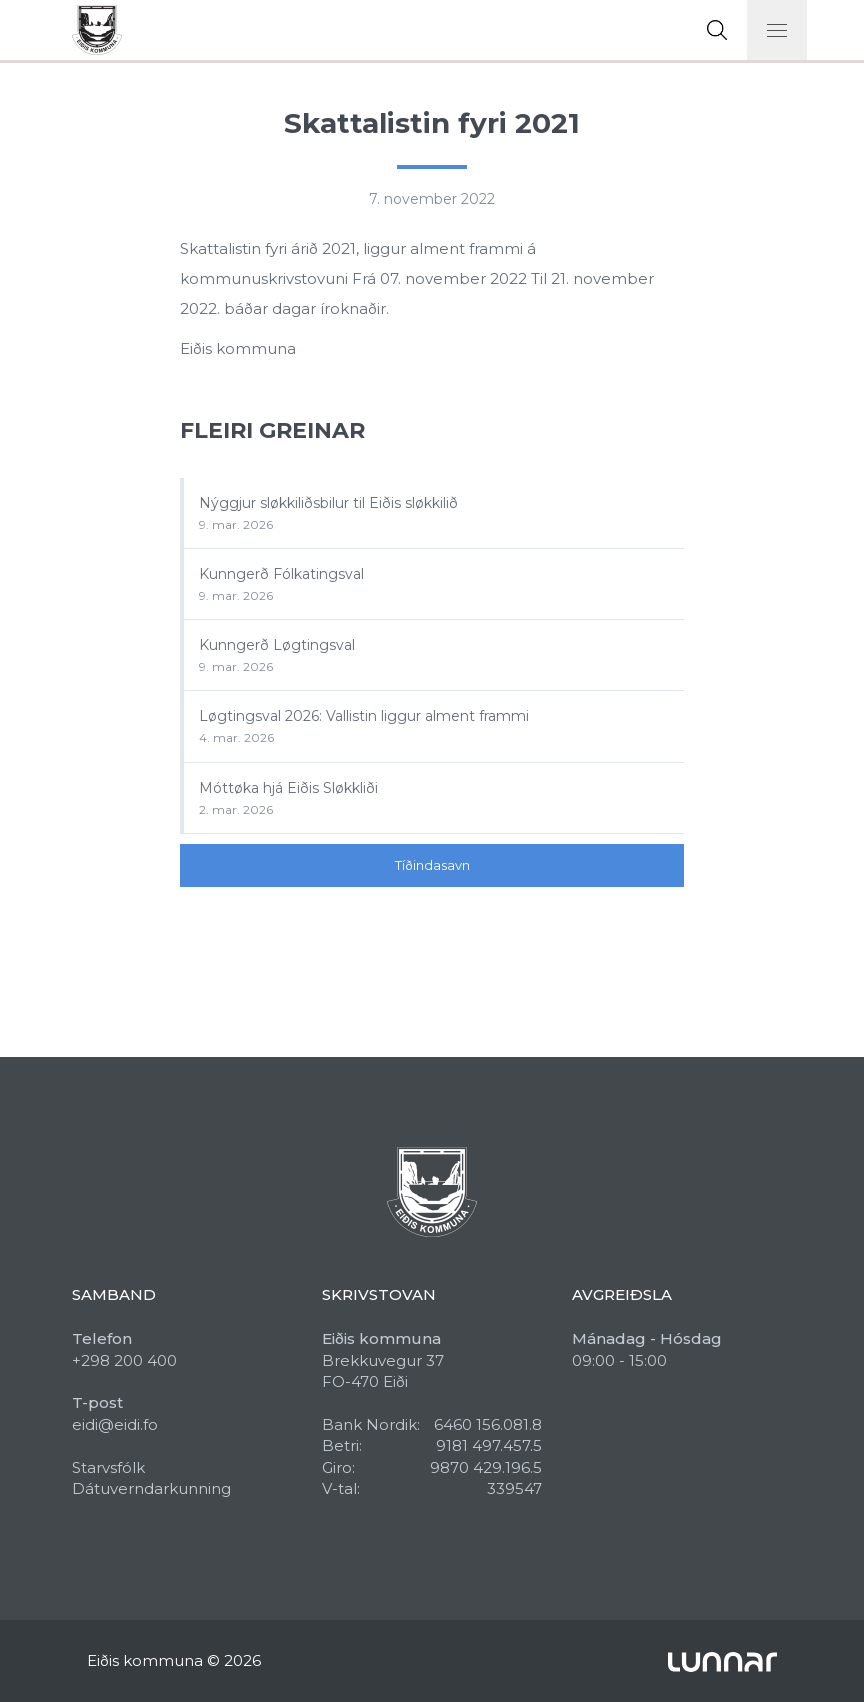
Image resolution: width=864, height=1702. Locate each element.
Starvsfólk (108, 1467)
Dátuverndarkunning (151, 1488)
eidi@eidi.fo (115, 1424)
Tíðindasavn (432, 865)
